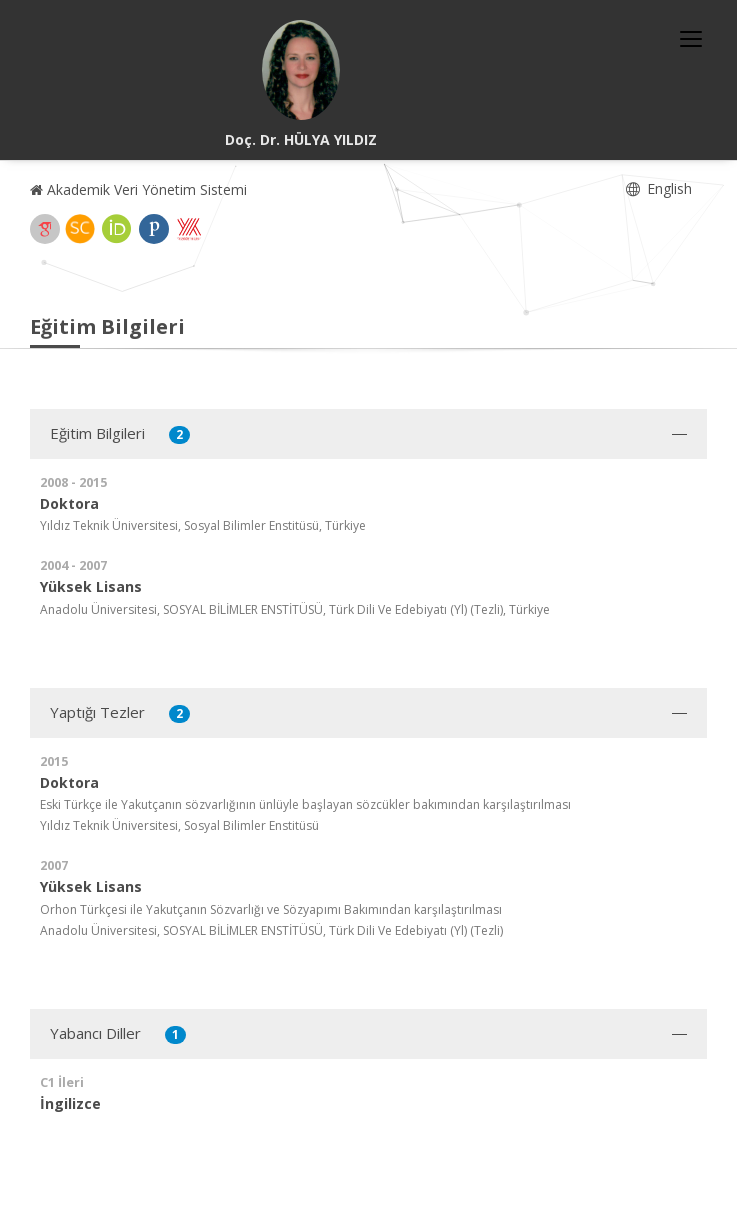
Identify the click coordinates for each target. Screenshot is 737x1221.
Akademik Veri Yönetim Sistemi (138, 189)
